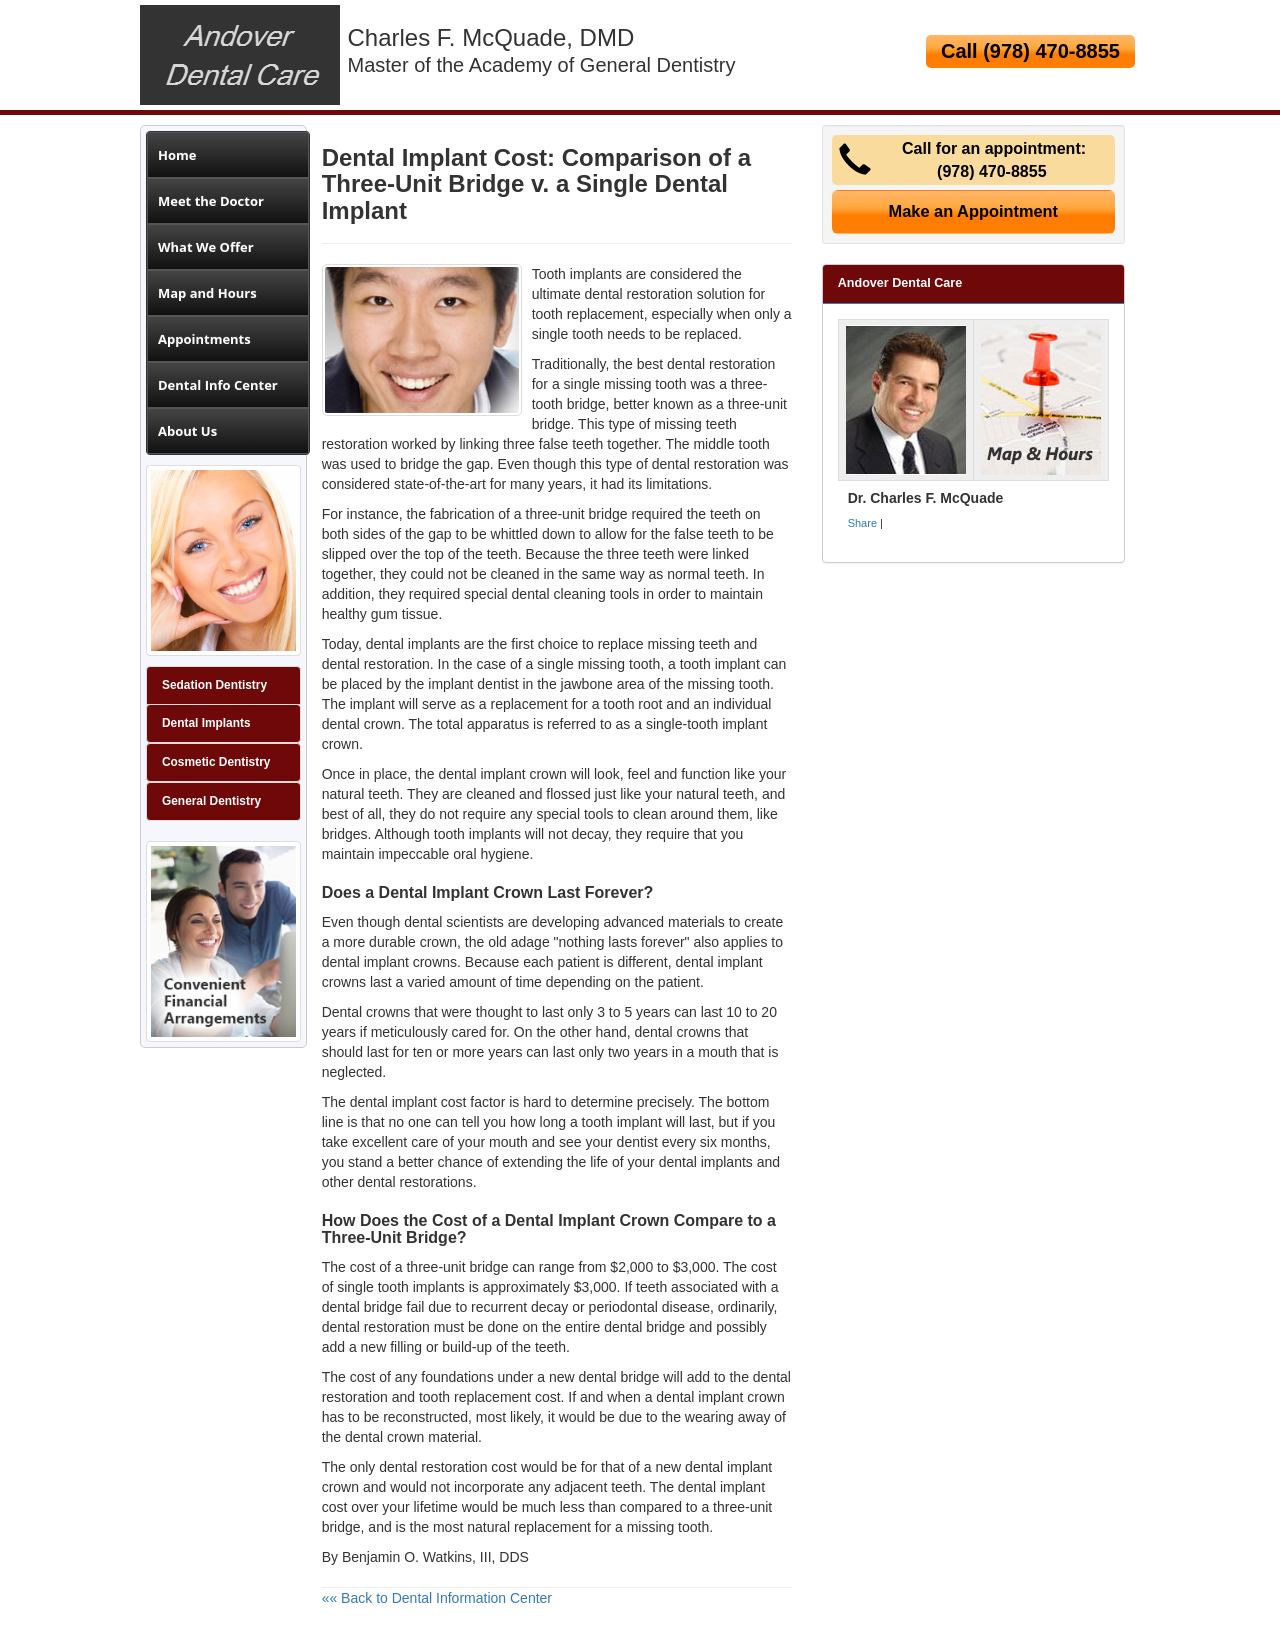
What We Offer (206, 247)
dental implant (699, 1397)
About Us (187, 431)
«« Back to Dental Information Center (437, 1598)
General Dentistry (211, 801)
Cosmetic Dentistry (216, 762)
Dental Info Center (218, 385)
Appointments (204, 339)
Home (177, 155)
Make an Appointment (974, 211)
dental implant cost (408, 1102)
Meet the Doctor (211, 201)
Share (862, 523)
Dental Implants (206, 723)
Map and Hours (207, 293)
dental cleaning (559, 594)
